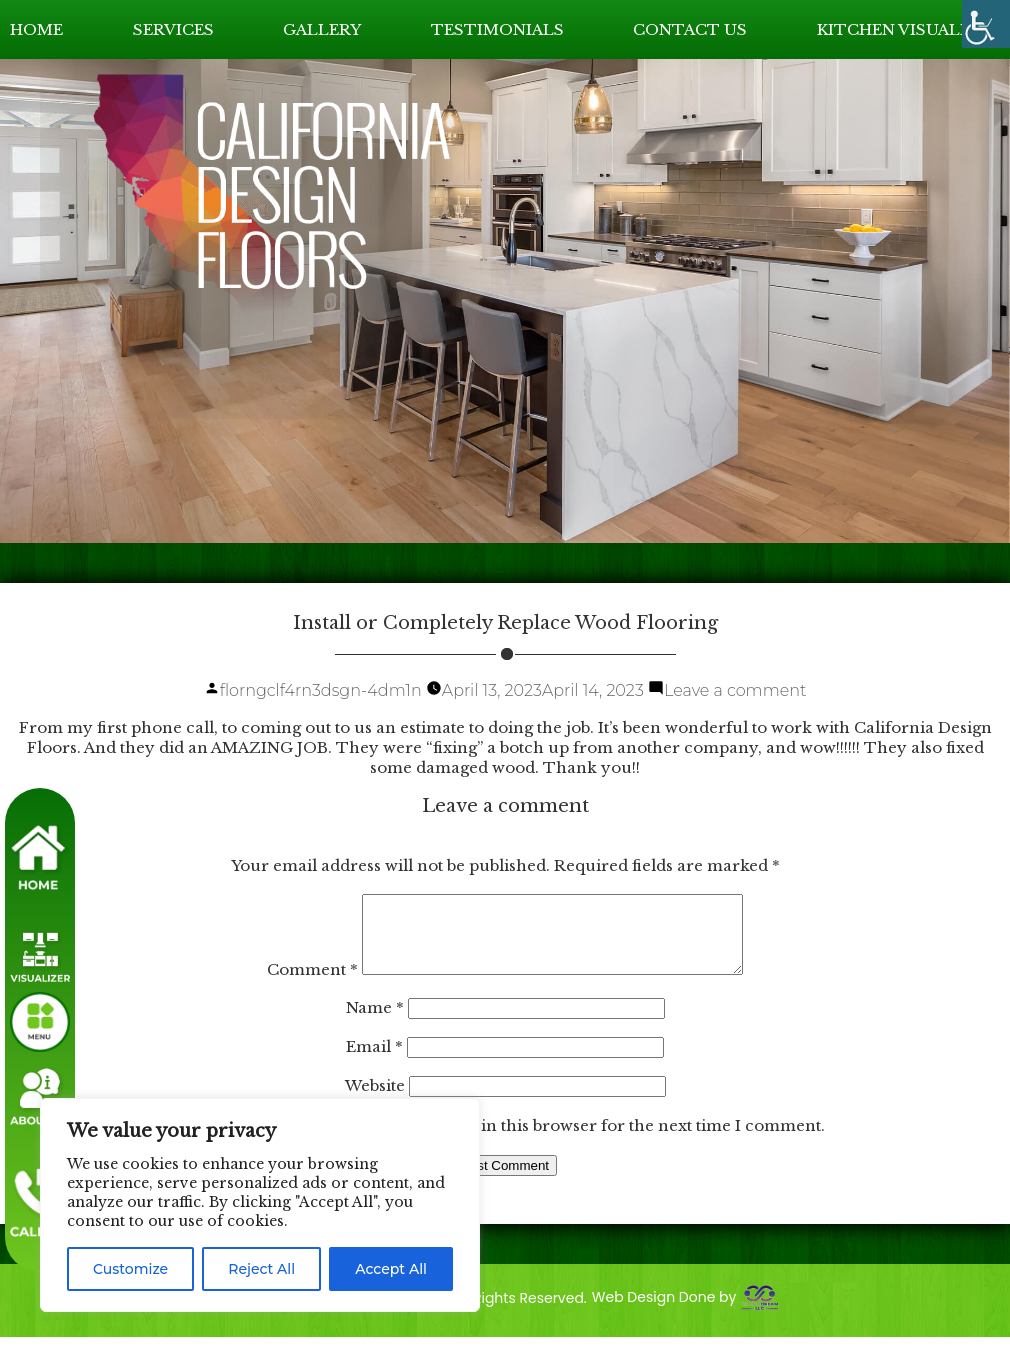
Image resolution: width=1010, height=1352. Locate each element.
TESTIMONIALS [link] (497, 29)
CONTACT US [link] (690, 29)
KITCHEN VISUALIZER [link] (908, 29)
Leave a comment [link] (735, 690)
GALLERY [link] (322, 29)
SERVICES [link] (173, 29)
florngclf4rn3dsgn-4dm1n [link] (321, 690)
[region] (260, 1205)
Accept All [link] (391, 1269)
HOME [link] (36, 29)
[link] (986, 24)
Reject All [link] (261, 1269)
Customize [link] (130, 1269)
